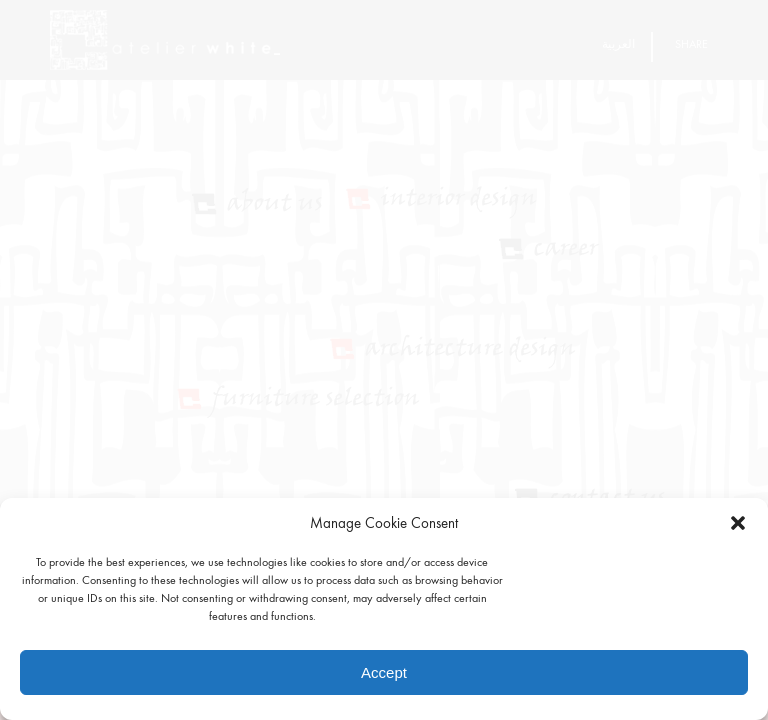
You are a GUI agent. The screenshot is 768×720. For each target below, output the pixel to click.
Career (566, 249)
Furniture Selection (316, 399)
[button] (738, 523)
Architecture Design (470, 349)
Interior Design (459, 199)
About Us (275, 204)
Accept (384, 672)
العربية (618, 44)
